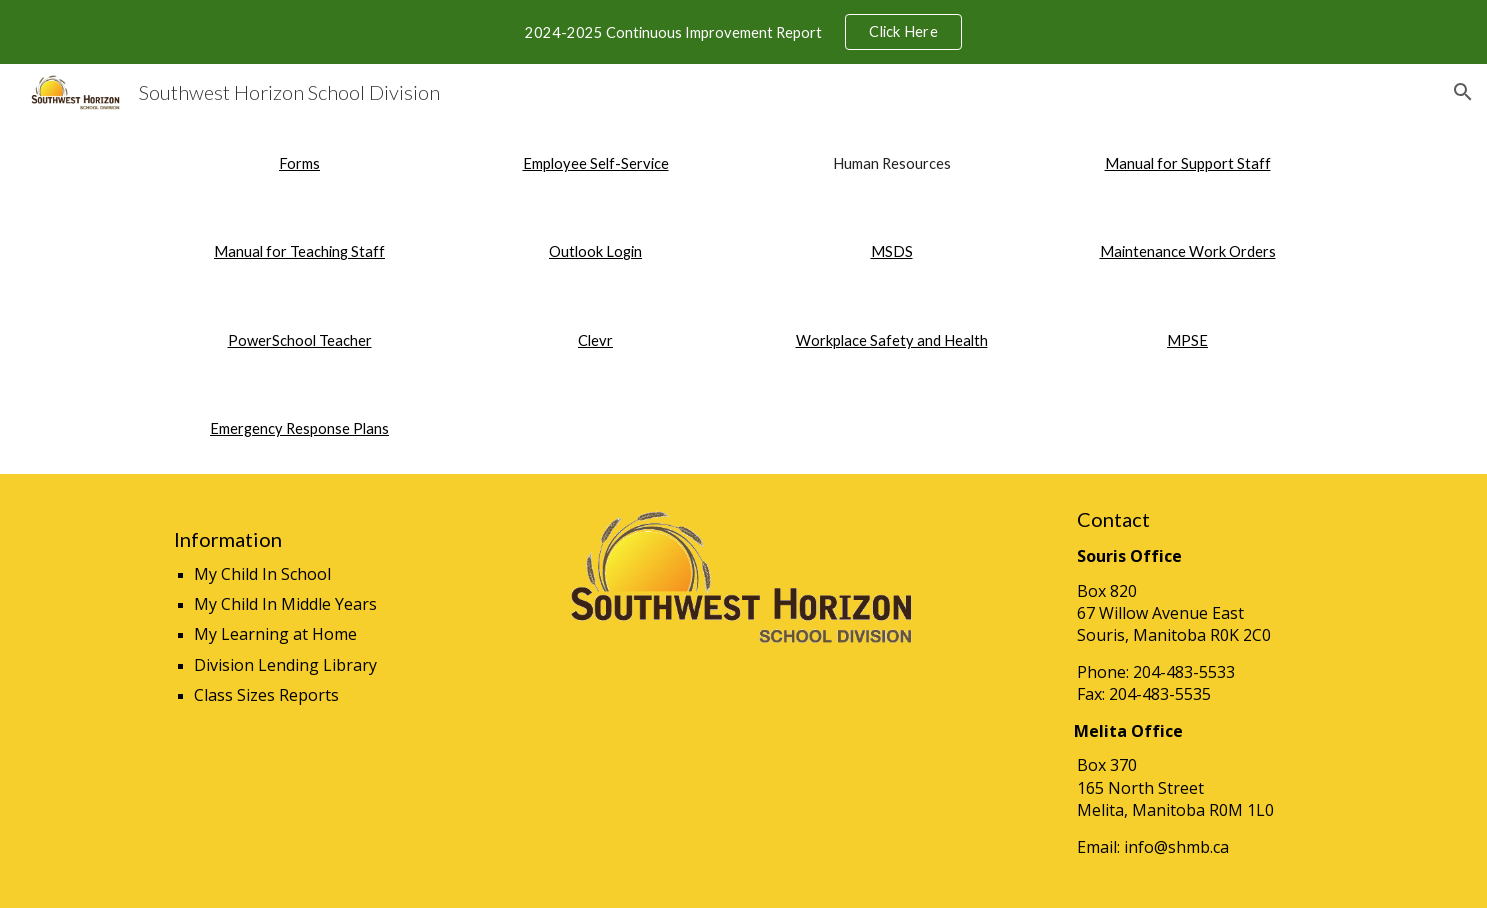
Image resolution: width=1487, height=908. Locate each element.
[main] (299, 164)
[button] (1463, 92)
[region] (743, 32)
